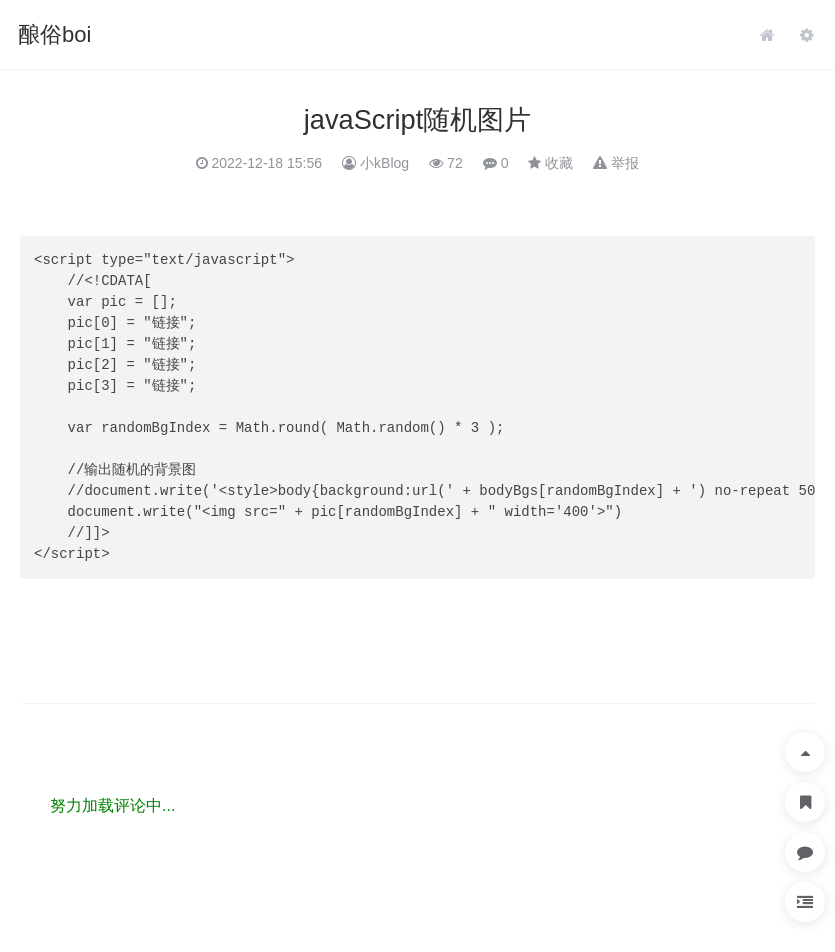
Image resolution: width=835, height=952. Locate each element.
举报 (625, 163)
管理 (807, 35)
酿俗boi (54, 34)
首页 (767, 35)
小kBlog (384, 163)
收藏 (559, 163)
